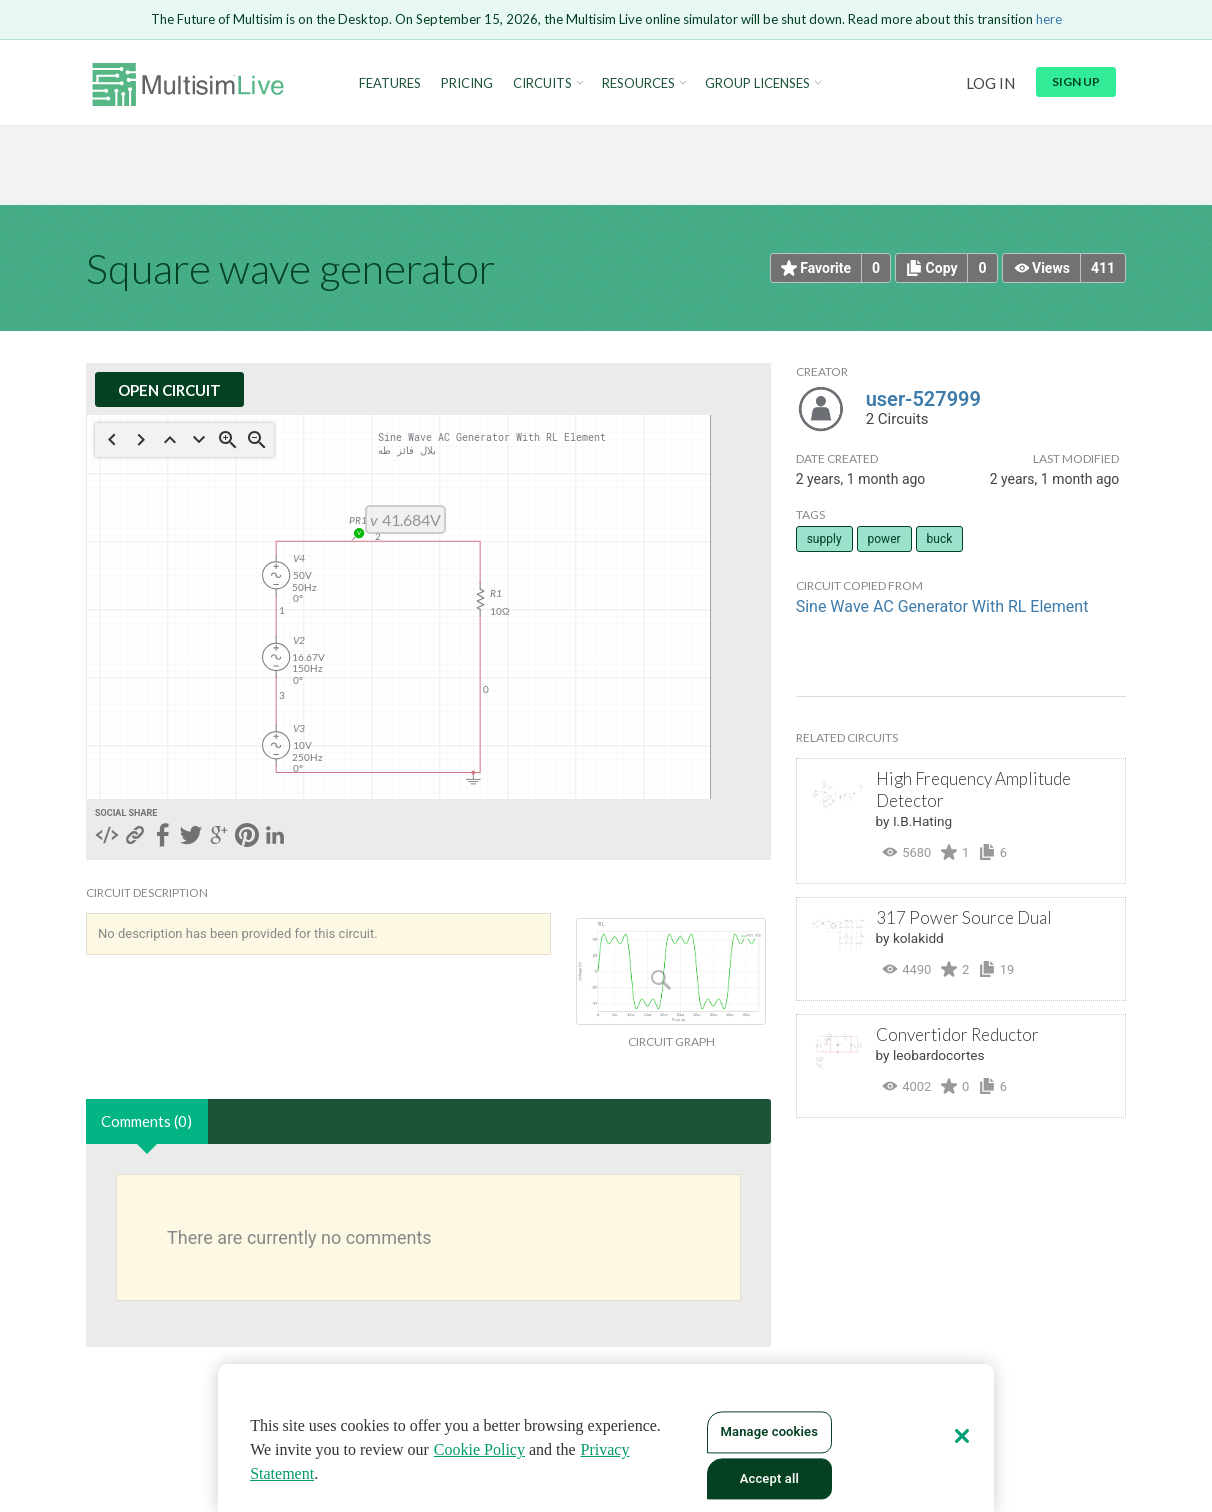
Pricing (467, 83)
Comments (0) (146, 1121)
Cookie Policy (479, 1449)
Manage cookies (769, 1431)
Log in (990, 83)
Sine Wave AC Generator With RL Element (942, 606)
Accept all (769, 1478)
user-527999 (923, 399)
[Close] (962, 1436)
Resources (638, 83)
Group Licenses (757, 83)
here (1049, 19)
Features (390, 83)
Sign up (1076, 81)
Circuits (542, 83)
